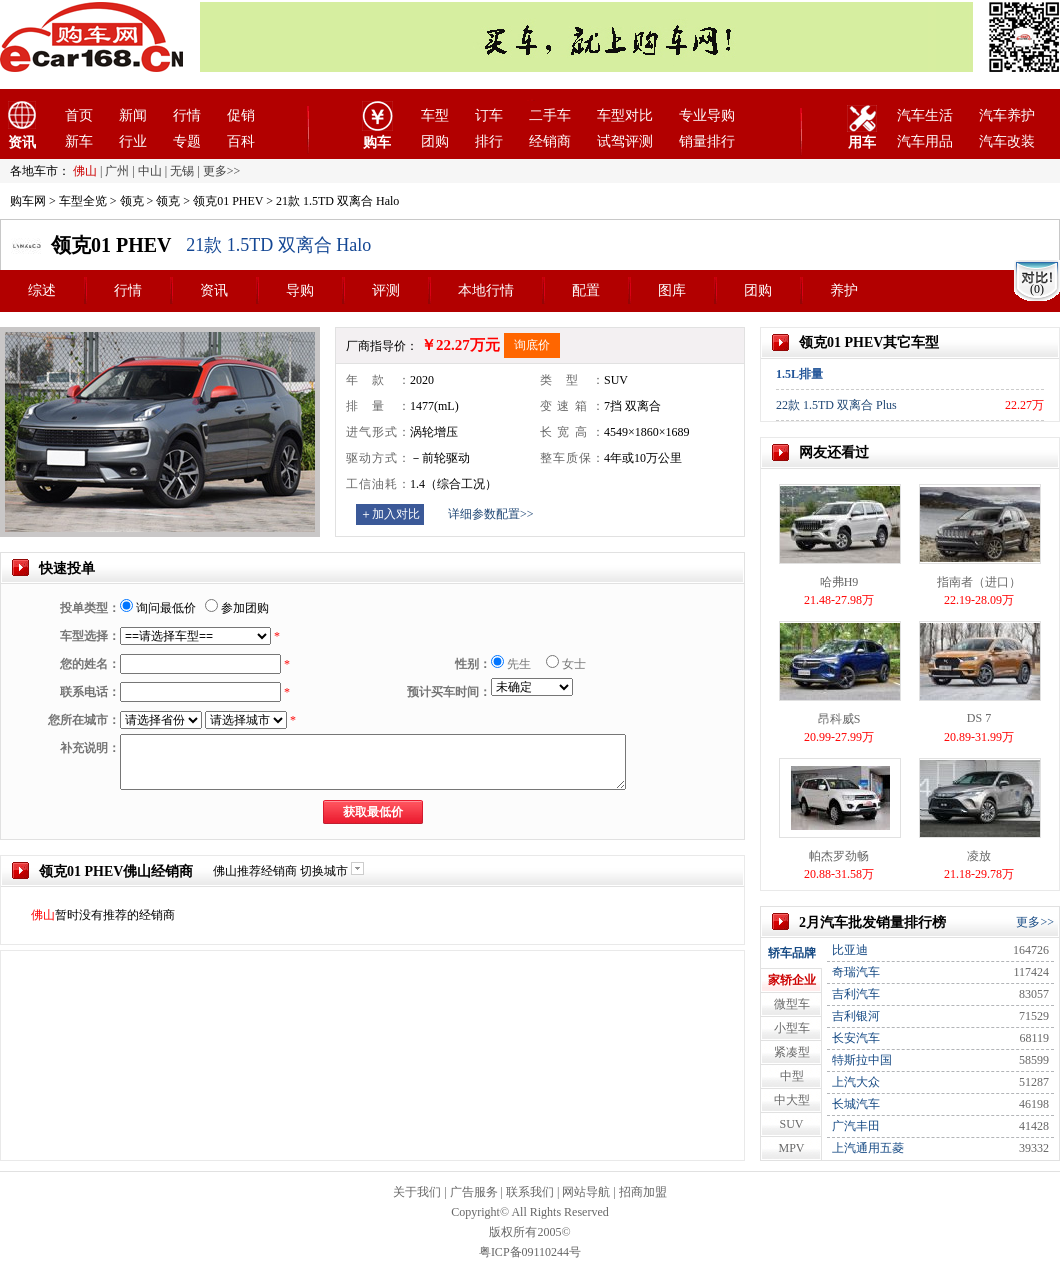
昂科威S (839, 719)
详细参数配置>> (491, 514)
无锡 (182, 171)
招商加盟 (643, 1192)
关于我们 (417, 1192)
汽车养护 (1007, 115)
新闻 (133, 115)
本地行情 (486, 290)
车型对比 (625, 115)
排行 (489, 141)
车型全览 (83, 201)
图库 (672, 290)
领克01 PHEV (228, 201)
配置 (586, 290)
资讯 (214, 290)
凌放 (979, 856)
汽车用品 (925, 141)
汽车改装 (1007, 141)
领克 (132, 201)
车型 (435, 115)
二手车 (550, 115)
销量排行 (707, 141)
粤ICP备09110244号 (530, 1252)
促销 (241, 115)
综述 (42, 290)
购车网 (28, 201)
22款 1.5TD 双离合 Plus (836, 405)
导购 (300, 290)
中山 (150, 171)
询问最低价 (158, 608)
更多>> (1035, 922)
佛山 (85, 171)
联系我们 (530, 1192)
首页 (79, 115)
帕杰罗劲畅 (839, 856)
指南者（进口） (979, 582)
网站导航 (586, 1192)
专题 (187, 141)
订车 (489, 115)
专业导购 (707, 115)
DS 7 (979, 718)
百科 (241, 141)
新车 (79, 141)
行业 (133, 141)
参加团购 (237, 608)
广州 (117, 171)
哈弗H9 (839, 582)
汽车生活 (925, 115)
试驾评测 (625, 141)
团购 (435, 141)
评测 (386, 290)
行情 (187, 115)
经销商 (550, 141)
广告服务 (474, 1192)
